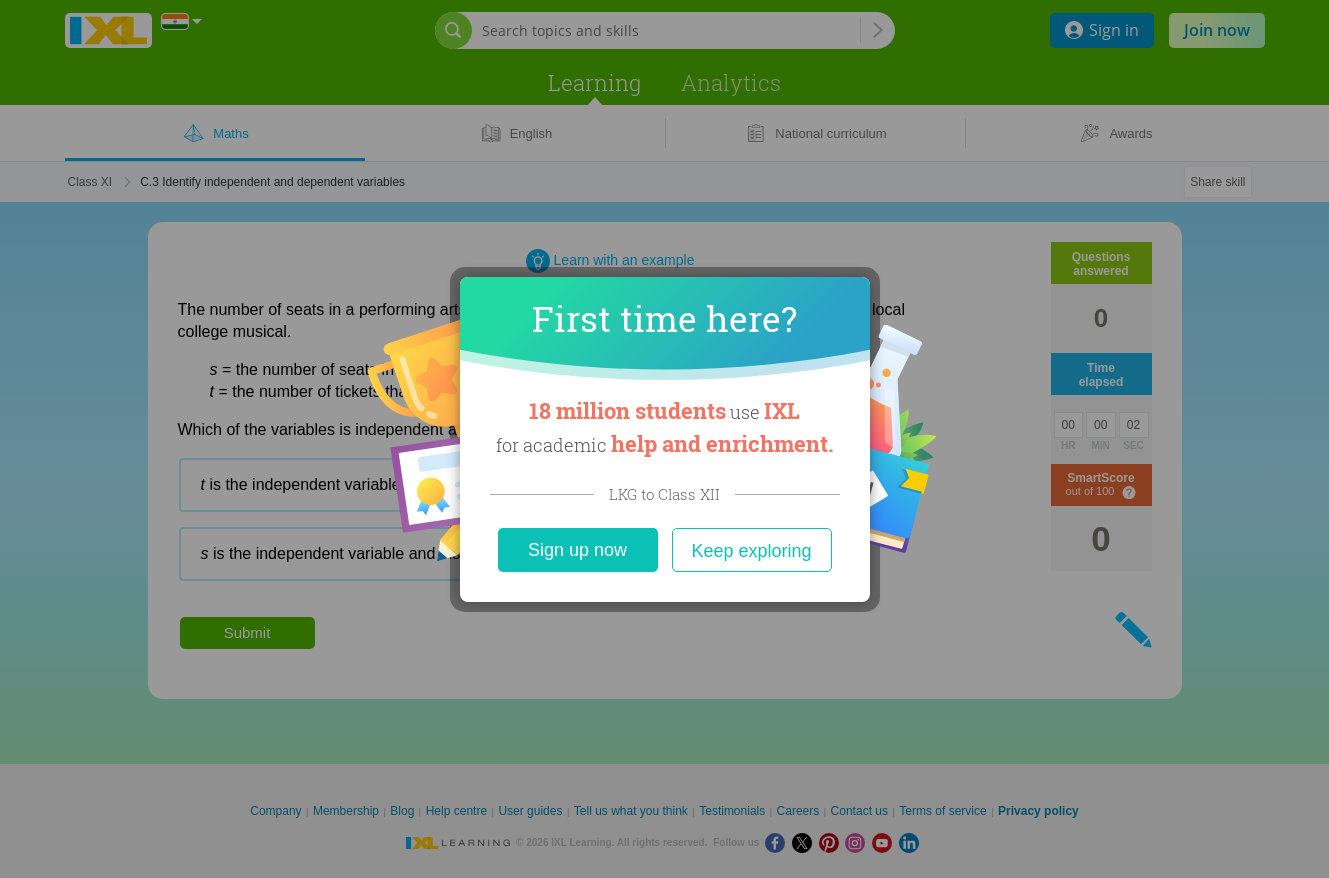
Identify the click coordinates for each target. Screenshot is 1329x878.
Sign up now (577, 550)
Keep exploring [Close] (751, 551)
